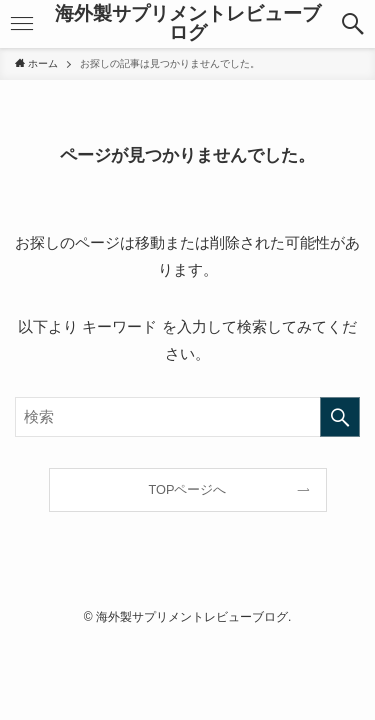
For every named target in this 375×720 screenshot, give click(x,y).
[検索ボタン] (353, 24)
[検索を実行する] (340, 417)
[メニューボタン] (21, 24)
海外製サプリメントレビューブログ (188, 24)
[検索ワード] (187, 417)
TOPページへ (188, 489)
